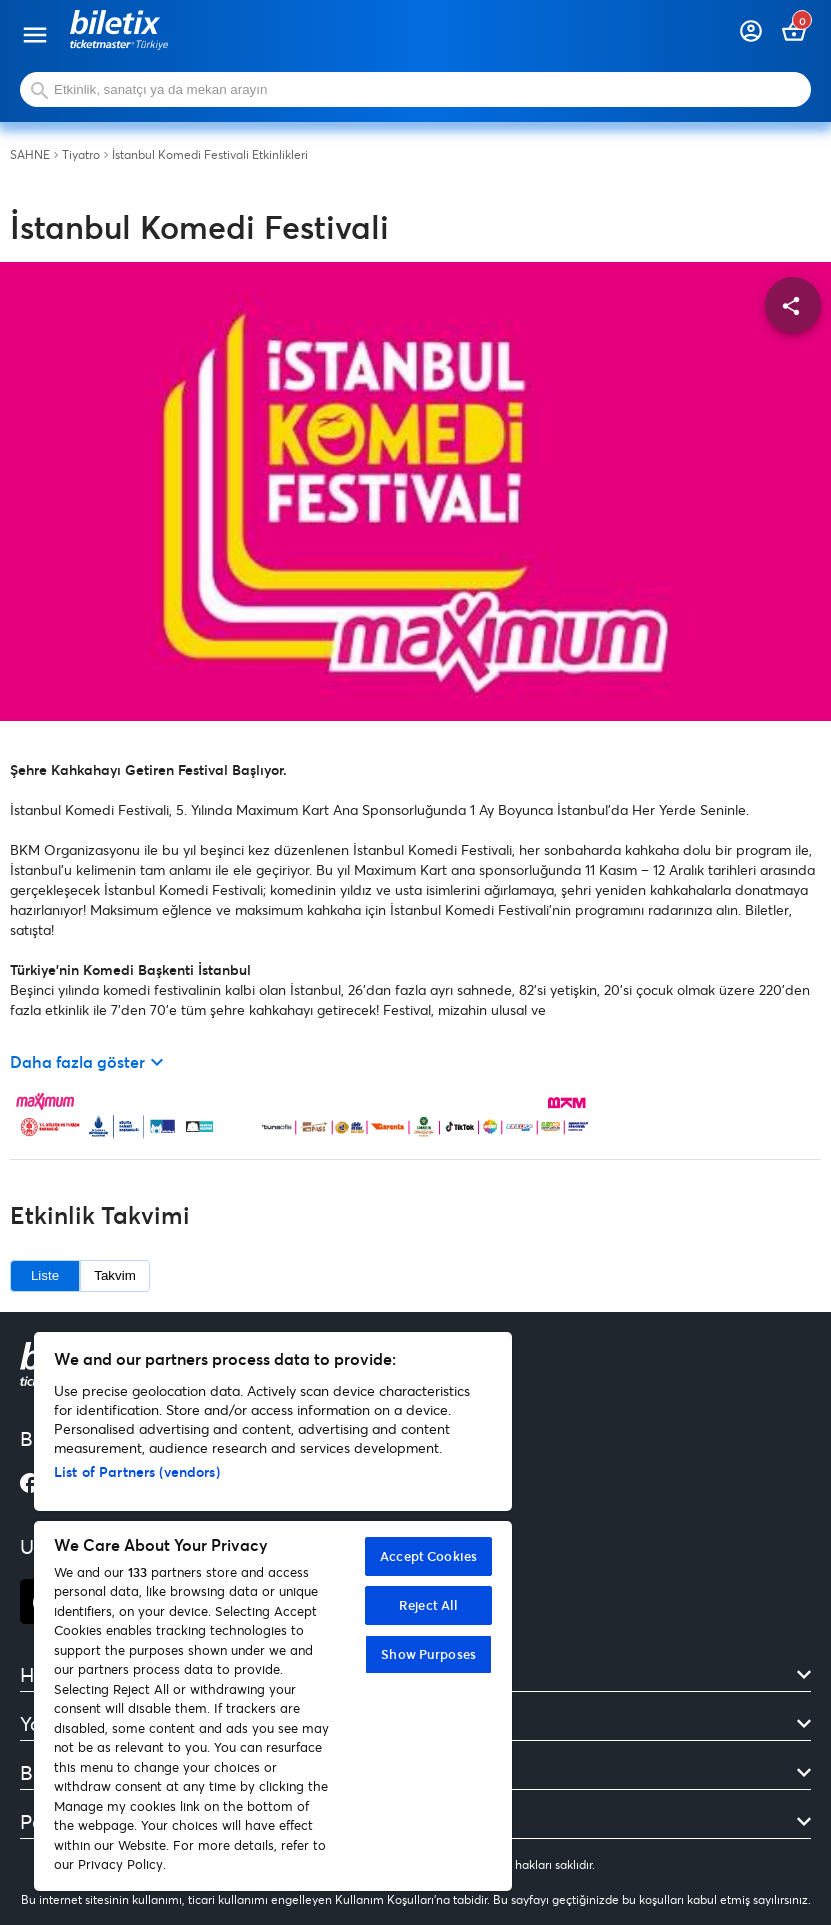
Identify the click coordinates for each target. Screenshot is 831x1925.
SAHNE (30, 155)
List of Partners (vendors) (137, 1471)
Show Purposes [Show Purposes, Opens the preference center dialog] (428, 1654)
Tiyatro (81, 155)
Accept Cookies (428, 1556)
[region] (273, 1611)
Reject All (428, 1605)
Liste (45, 1275)
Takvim (114, 1275)
